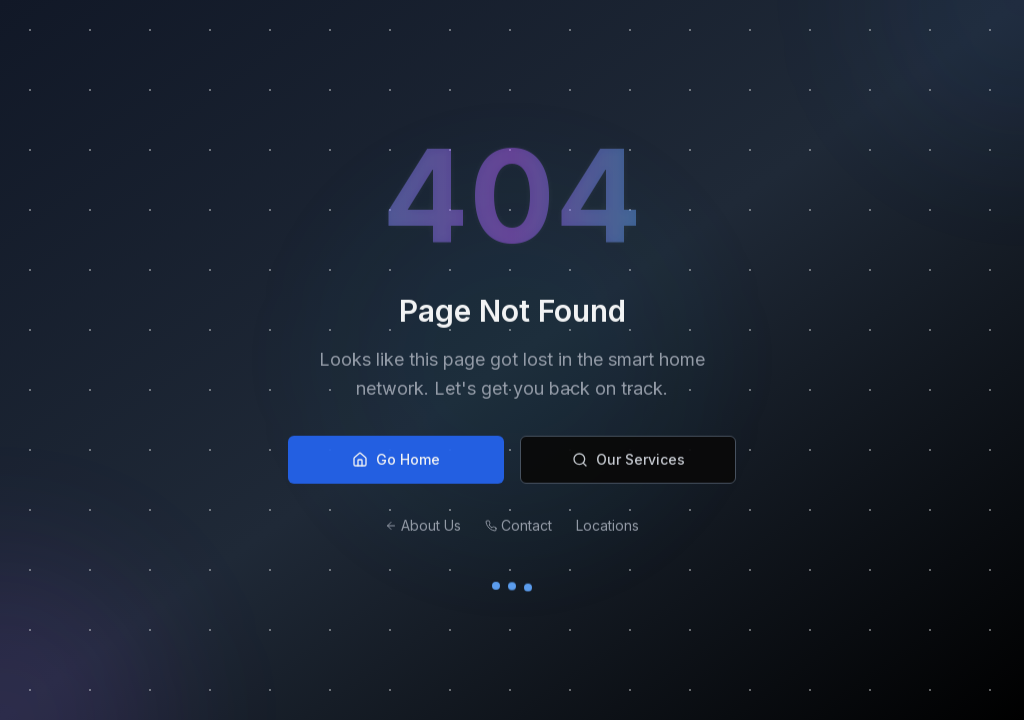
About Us (423, 527)
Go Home (396, 461)
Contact (518, 527)
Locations (607, 527)
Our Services (628, 461)
